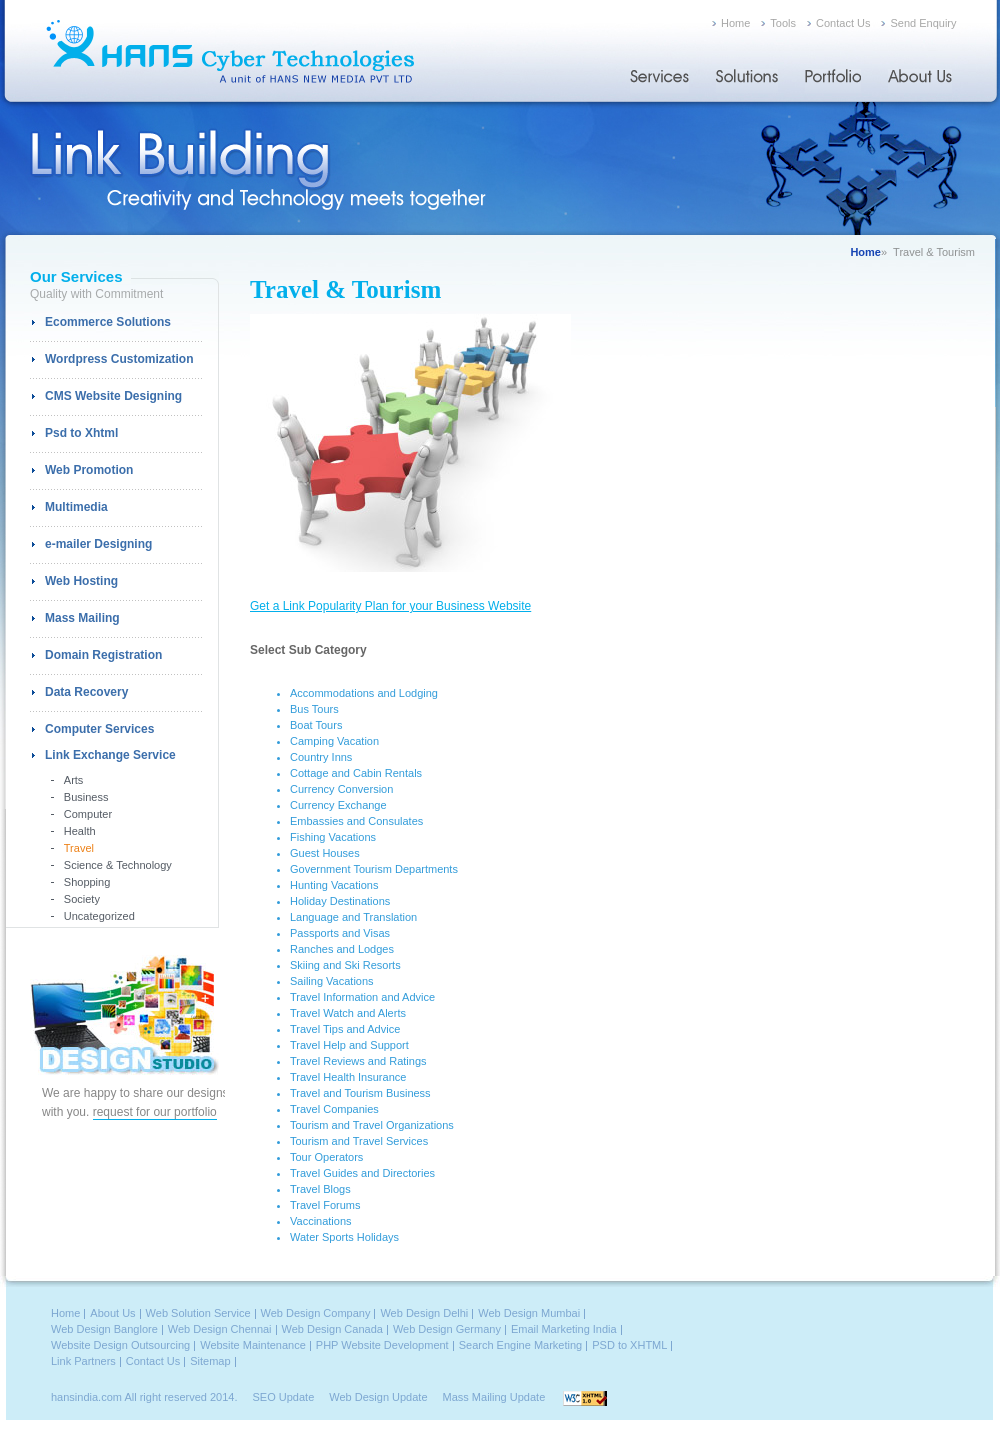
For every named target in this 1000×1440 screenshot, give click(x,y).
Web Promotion (89, 470)
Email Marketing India (564, 1329)
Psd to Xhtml (81, 433)
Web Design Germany (447, 1329)
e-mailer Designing (98, 544)
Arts (74, 780)
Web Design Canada (332, 1329)
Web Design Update (378, 1397)
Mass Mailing (82, 618)
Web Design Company (316, 1313)
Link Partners (83, 1361)
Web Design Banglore (104, 1329)
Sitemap (210, 1361)
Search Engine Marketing (521, 1345)
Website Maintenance (253, 1345)
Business (86, 797)
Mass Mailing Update (494, 1397)
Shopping (87, 882)
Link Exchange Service (110, 755)
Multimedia (76, 507)
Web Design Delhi (424, 1313)
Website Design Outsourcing (120, 1345)
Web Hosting (81, 581)
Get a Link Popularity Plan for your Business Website (390, 606)
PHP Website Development (382, 1345)
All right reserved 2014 (179, 1397)
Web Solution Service (198, 1313)
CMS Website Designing (113, 396)
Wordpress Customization (119, 359)
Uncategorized (99, 916)
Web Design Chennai (220, 1329)
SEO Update (284, 1397)
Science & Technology (118, 865)
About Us (112, 1313)
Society (82, 899)
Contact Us (843, 23)
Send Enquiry (923, 23)
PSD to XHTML (629, 1345)
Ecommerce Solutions (108, 322)
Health (80, 831)
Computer (88, 814)
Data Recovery (86, 692)
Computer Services (99, 729)
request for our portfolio (155, 1112)
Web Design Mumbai (529, 1313)
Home (735, 23)
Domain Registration (103, 655)
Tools (783, 23)
